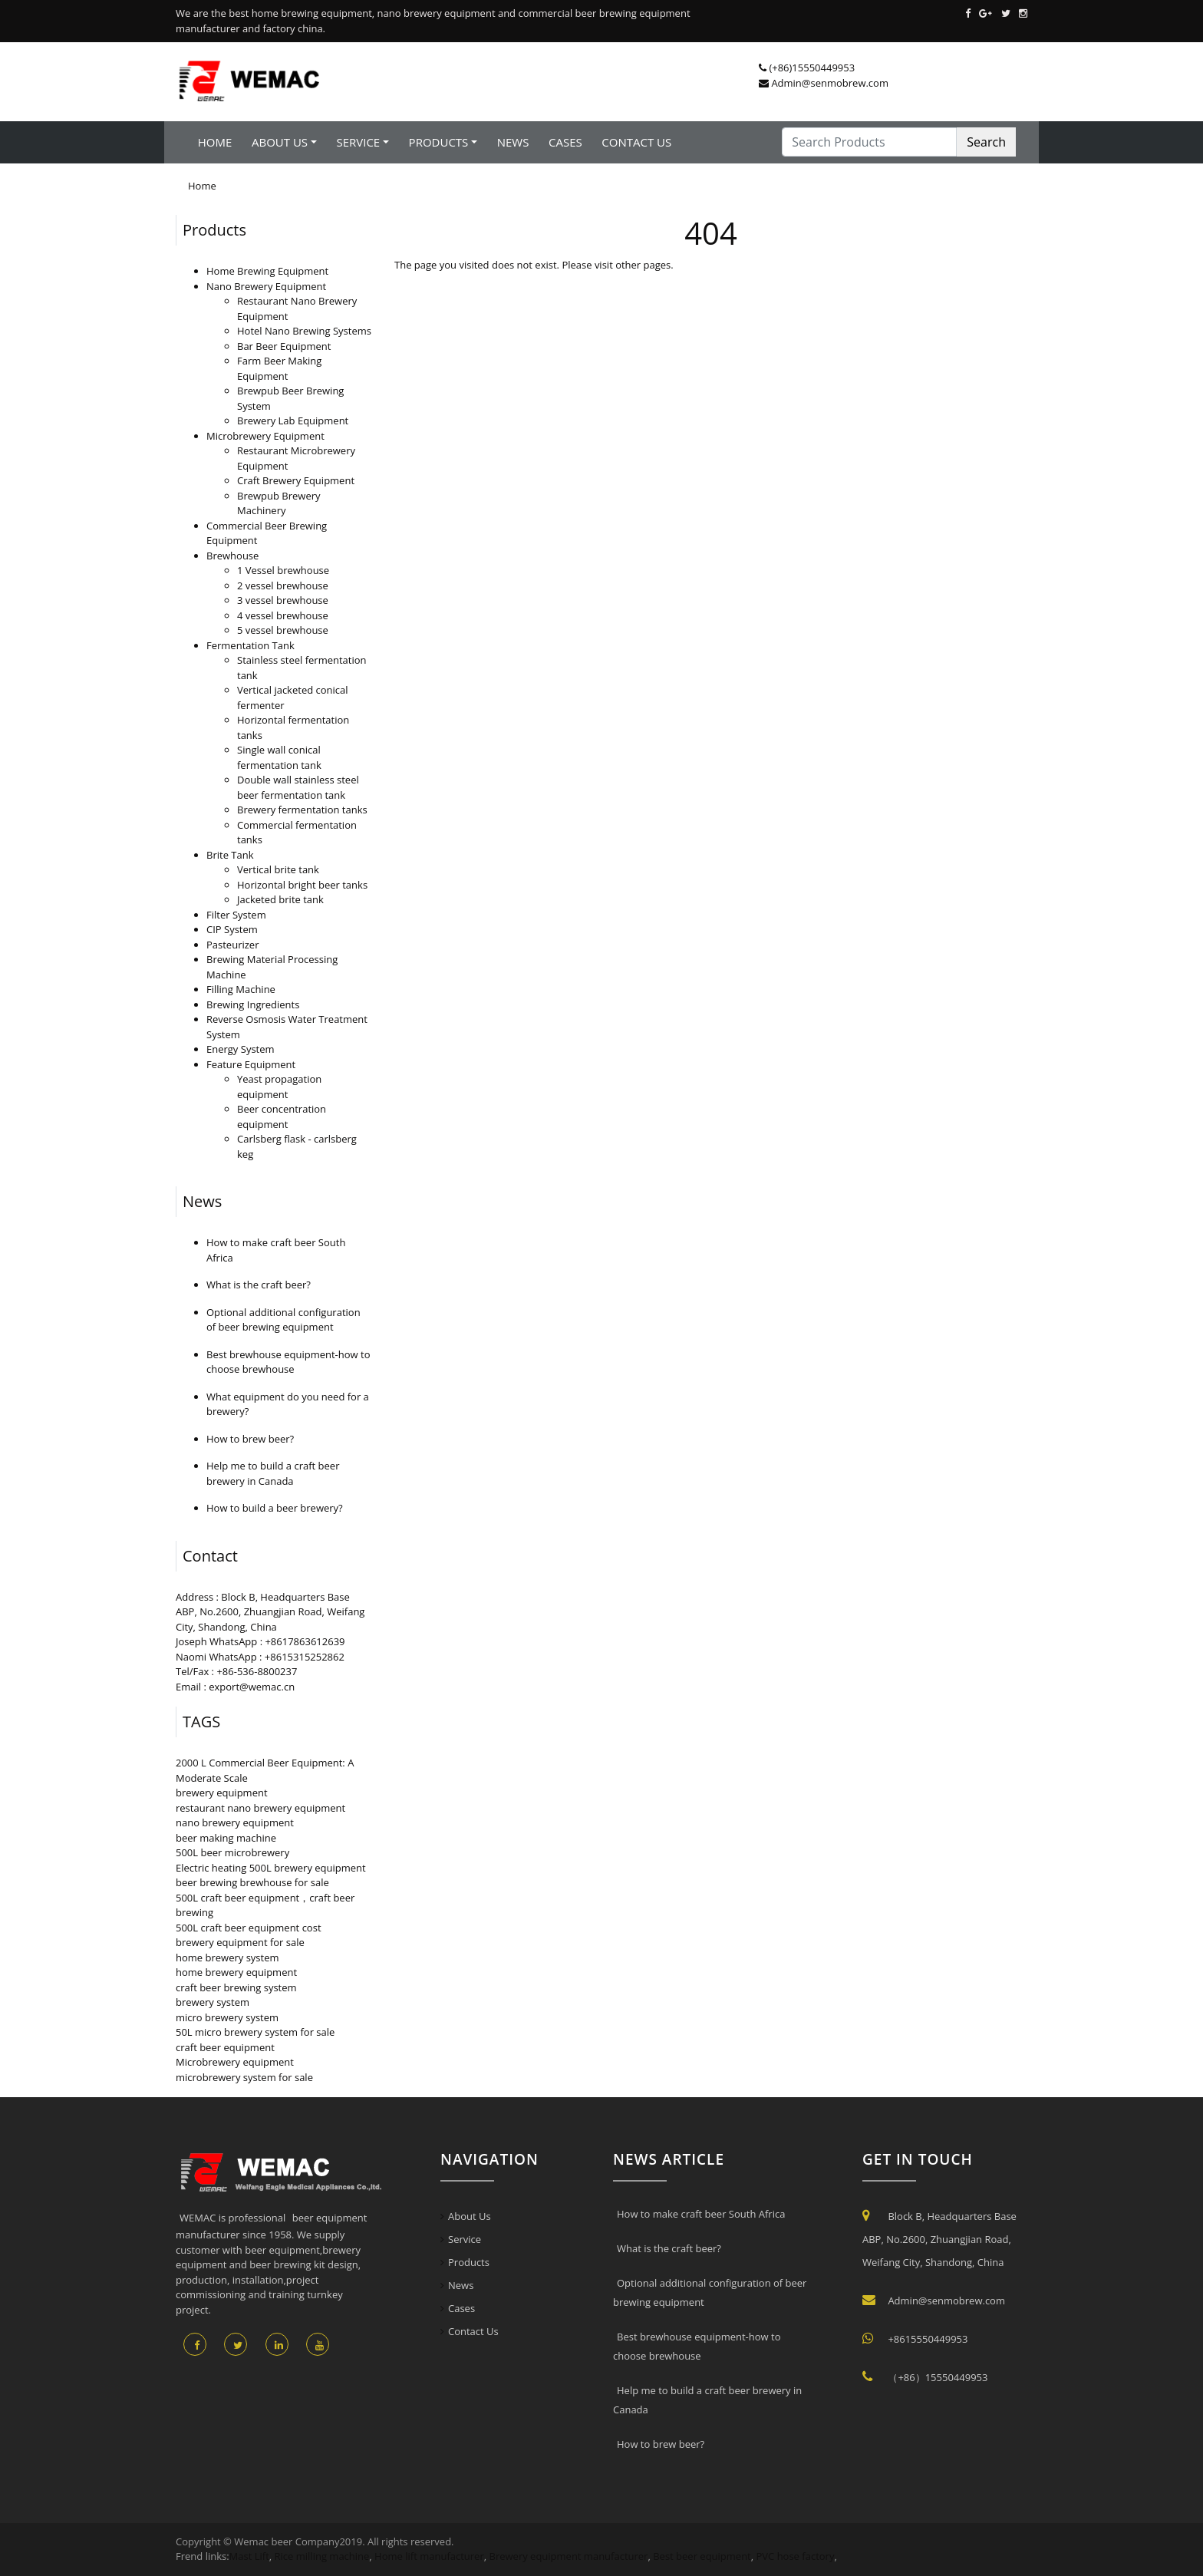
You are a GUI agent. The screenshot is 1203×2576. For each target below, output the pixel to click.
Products (214, 229)
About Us (469, 2216)
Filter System (236, 915)
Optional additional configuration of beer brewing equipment (283, 1319)
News (513, 142)
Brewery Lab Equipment (292, 420)
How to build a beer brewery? (274, 1508)
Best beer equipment (702, 2556)
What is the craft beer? (258, 1284)
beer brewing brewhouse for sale (252, 1882)
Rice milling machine (322, 2556)
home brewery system (227, 1957)
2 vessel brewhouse (282, 585)
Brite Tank (230, 855)
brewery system (212, 2002)
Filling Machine (240, 989)
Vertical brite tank (278, 869)
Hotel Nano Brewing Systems (304, 331)
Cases (565, 142)
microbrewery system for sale (244, 2077)
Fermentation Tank (250, 645)
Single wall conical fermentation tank (279, 757)
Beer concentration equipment (281, 1116)
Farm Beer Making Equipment (279, 368)
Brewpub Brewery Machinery (279, 503)
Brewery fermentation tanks (302, 809)
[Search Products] (869, 142)
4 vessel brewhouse (282, 615)
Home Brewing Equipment (267, 271)
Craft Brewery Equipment (295, 480)
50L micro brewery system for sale (255, 2032)
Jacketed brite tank (280, 899)
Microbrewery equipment (235, 2062)
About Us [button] (280, 142)
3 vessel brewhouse (282, 600)
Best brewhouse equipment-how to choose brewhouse (288, 1362)
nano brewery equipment (235, 1822)
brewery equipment (222, 1792)
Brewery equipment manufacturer (568, 2556)
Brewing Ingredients (252, 1004)
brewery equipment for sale (240, 1942)
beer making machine (226, 1838)
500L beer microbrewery (232, 1852)
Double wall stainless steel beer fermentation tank (298, 787)
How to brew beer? (250, 1439)
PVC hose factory (795, 2556)
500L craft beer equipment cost (248, 1927)
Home (215, 142)
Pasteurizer (232, 945)
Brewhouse (232, 555)
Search (986, 142)
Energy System (240, 1049)
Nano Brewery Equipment (266, 286)
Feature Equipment (250, 1064)
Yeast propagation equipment (279, 1086)
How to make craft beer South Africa (701, 2214)
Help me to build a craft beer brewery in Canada (272, 1473)
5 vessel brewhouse (282, 630)
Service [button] (358, 142)
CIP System (232, 929)
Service (464, 2239)
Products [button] (439, 142)
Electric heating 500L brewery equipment (271, 1868)
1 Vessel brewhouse (283, 570)
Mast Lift (249, 2556)
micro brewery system (227, 2017)
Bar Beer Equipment (284, 346)
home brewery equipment (236, 1972)
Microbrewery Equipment (265, 436)
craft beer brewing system (236, 1987)
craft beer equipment (225, 2047)
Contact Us (636, 142)
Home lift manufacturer (429, 2556)
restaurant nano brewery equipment (260, 1808)
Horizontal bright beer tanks (302, 885)
